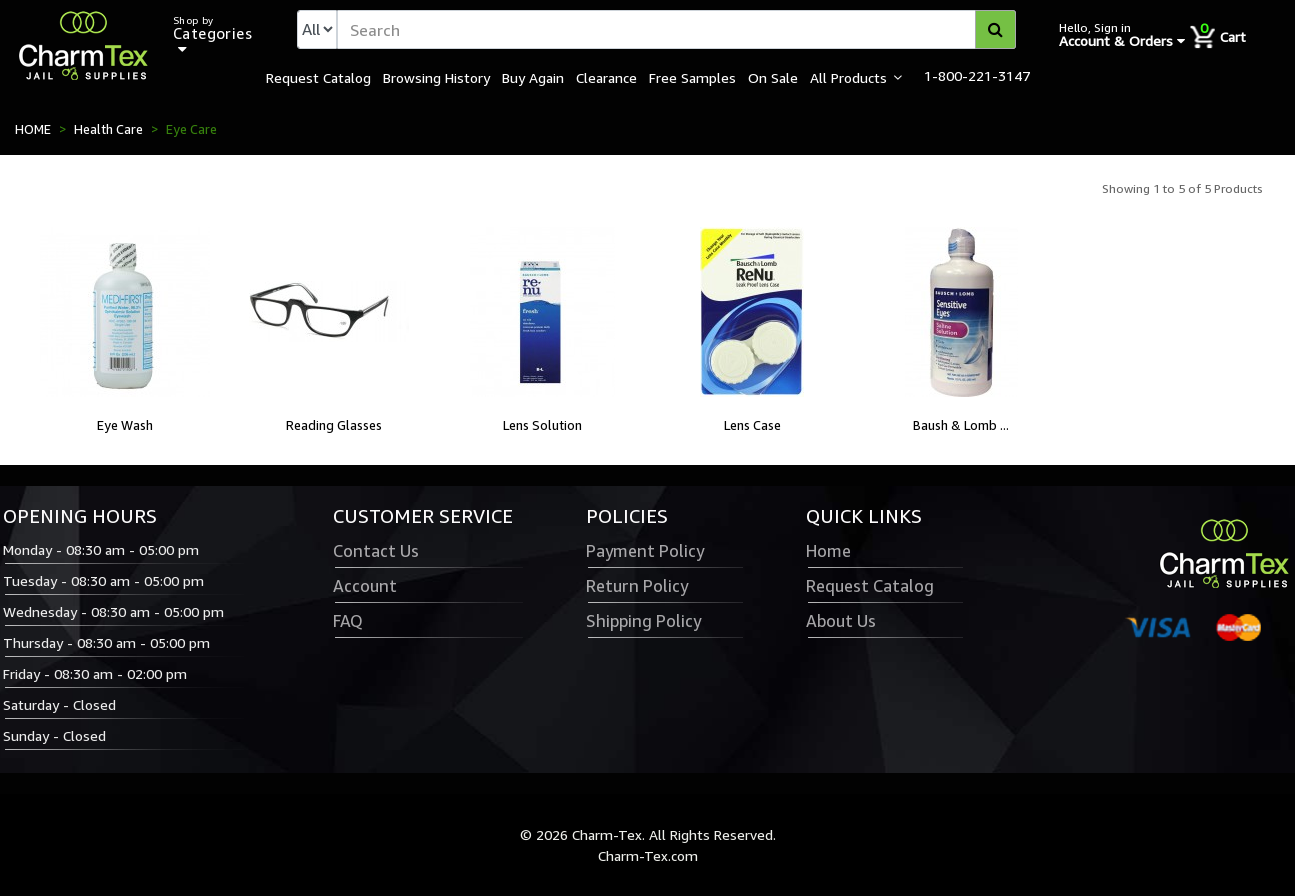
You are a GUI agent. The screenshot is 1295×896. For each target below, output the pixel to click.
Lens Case (752, 425)
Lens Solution (542, 425)
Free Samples (692, 77)
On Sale (773, 77)
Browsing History (436, 77)
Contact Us (376, 551)
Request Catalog (318, 77)
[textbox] (676, 29)
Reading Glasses (334, 425)
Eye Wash (125, 425)
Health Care (108, 129)
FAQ (348, 621)
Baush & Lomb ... (961, 425)
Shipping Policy (643, 621)
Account (365, 586)
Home (828, 551)
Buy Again (533, 77)
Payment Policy (645, 551)
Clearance (606, 77)
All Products (848, 77)
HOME (33, 129)
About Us (841, 621)
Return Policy (637, 586)
